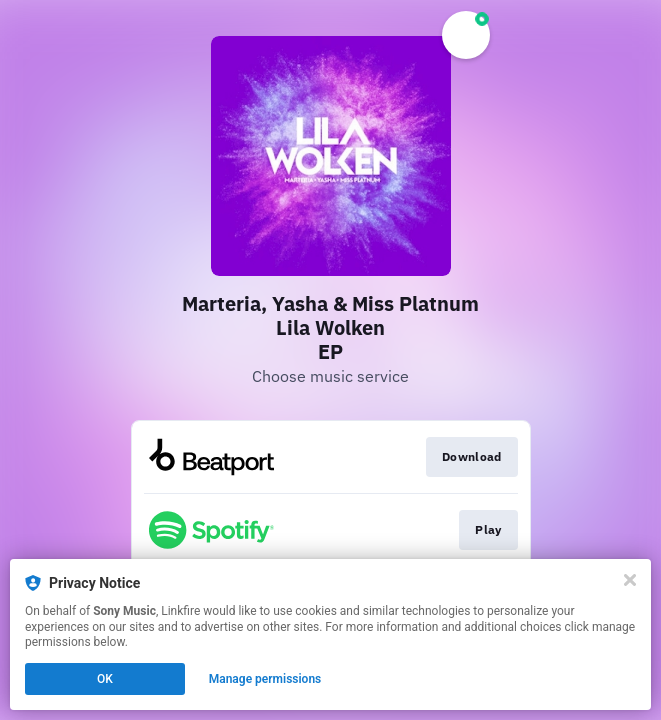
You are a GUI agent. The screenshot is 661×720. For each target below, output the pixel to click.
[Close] (630, 580)
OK (105, 679)
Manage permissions (265, 679)
